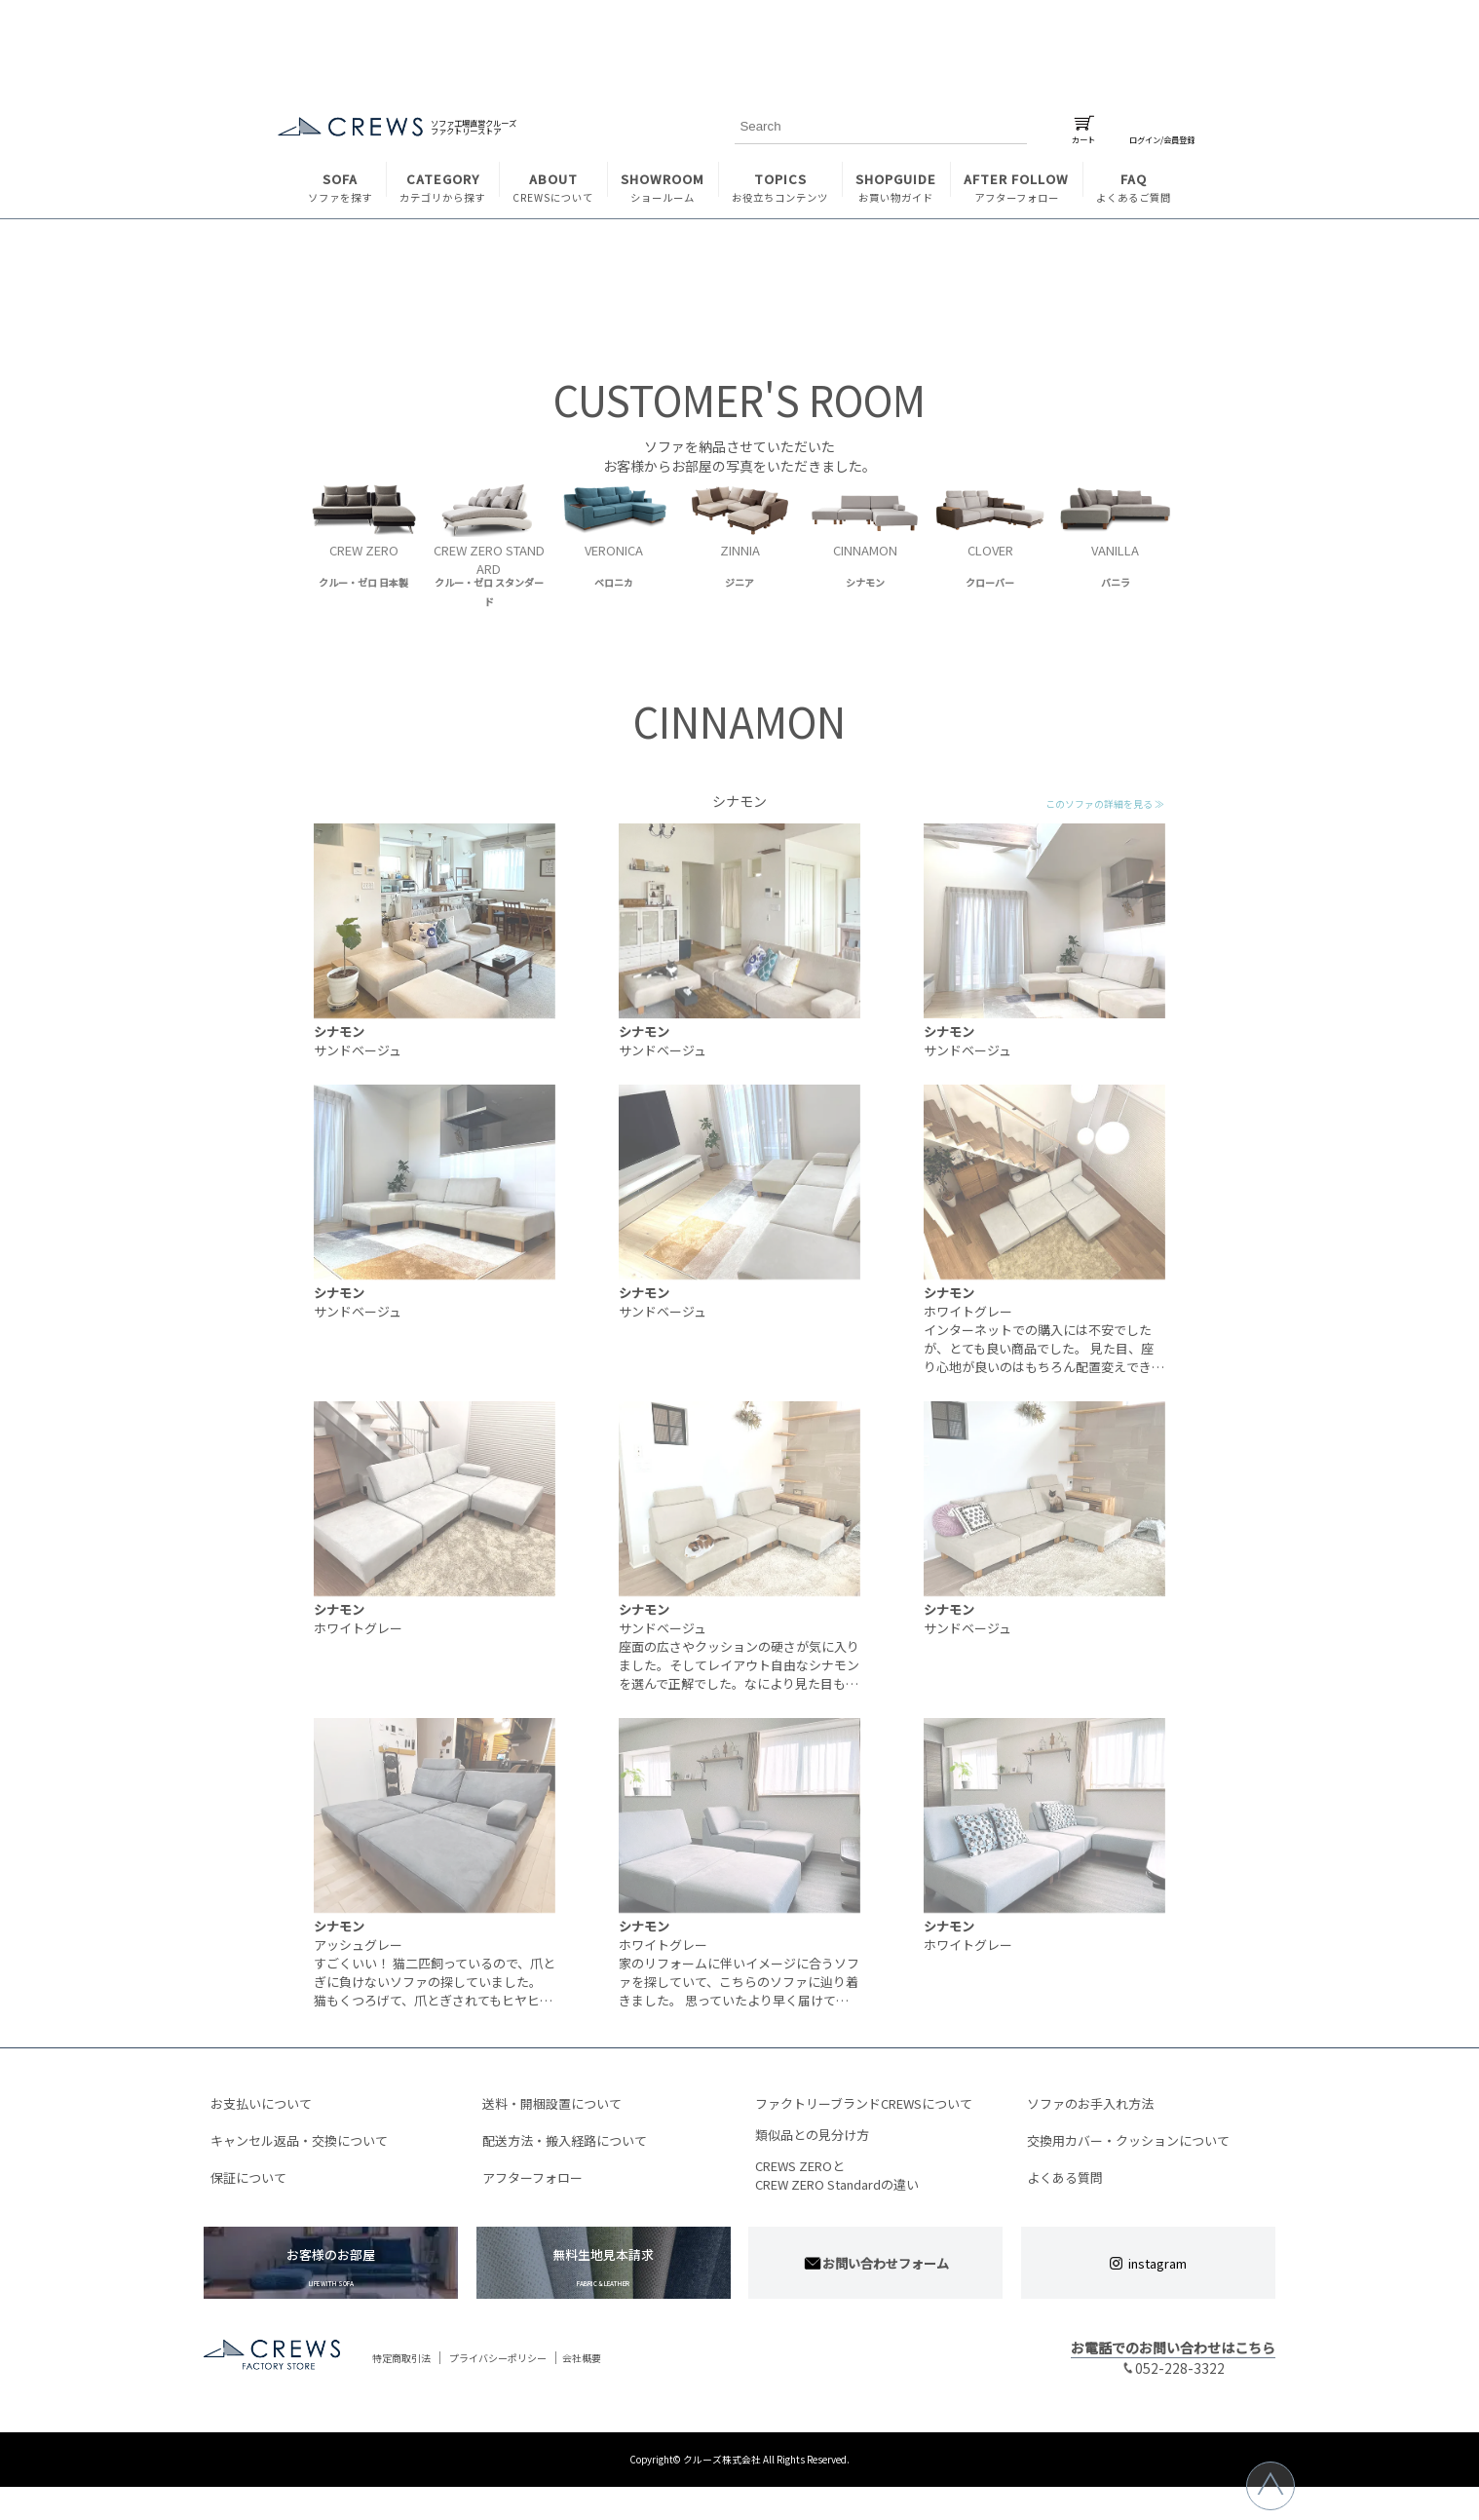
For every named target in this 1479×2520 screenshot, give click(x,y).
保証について (248, 2177)
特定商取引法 (401, 2358)
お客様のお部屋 (330, 2266)
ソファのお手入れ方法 (1090, 2103)
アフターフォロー (532, 2177)
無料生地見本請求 (603, 2266)
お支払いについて (261, 2103)
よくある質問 (1065, 2177)
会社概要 (581, 2358)
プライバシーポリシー (498, 2358)
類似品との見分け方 (812, 2134)
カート (1083, 135)
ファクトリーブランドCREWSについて (863, 2103)
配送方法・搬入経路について (564, 2140)
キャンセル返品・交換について (299, 2140)
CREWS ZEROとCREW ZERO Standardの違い (837, 2175)
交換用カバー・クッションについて (1128, 2140)
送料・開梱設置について (552, 2103)
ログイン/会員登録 (1162, 135)
